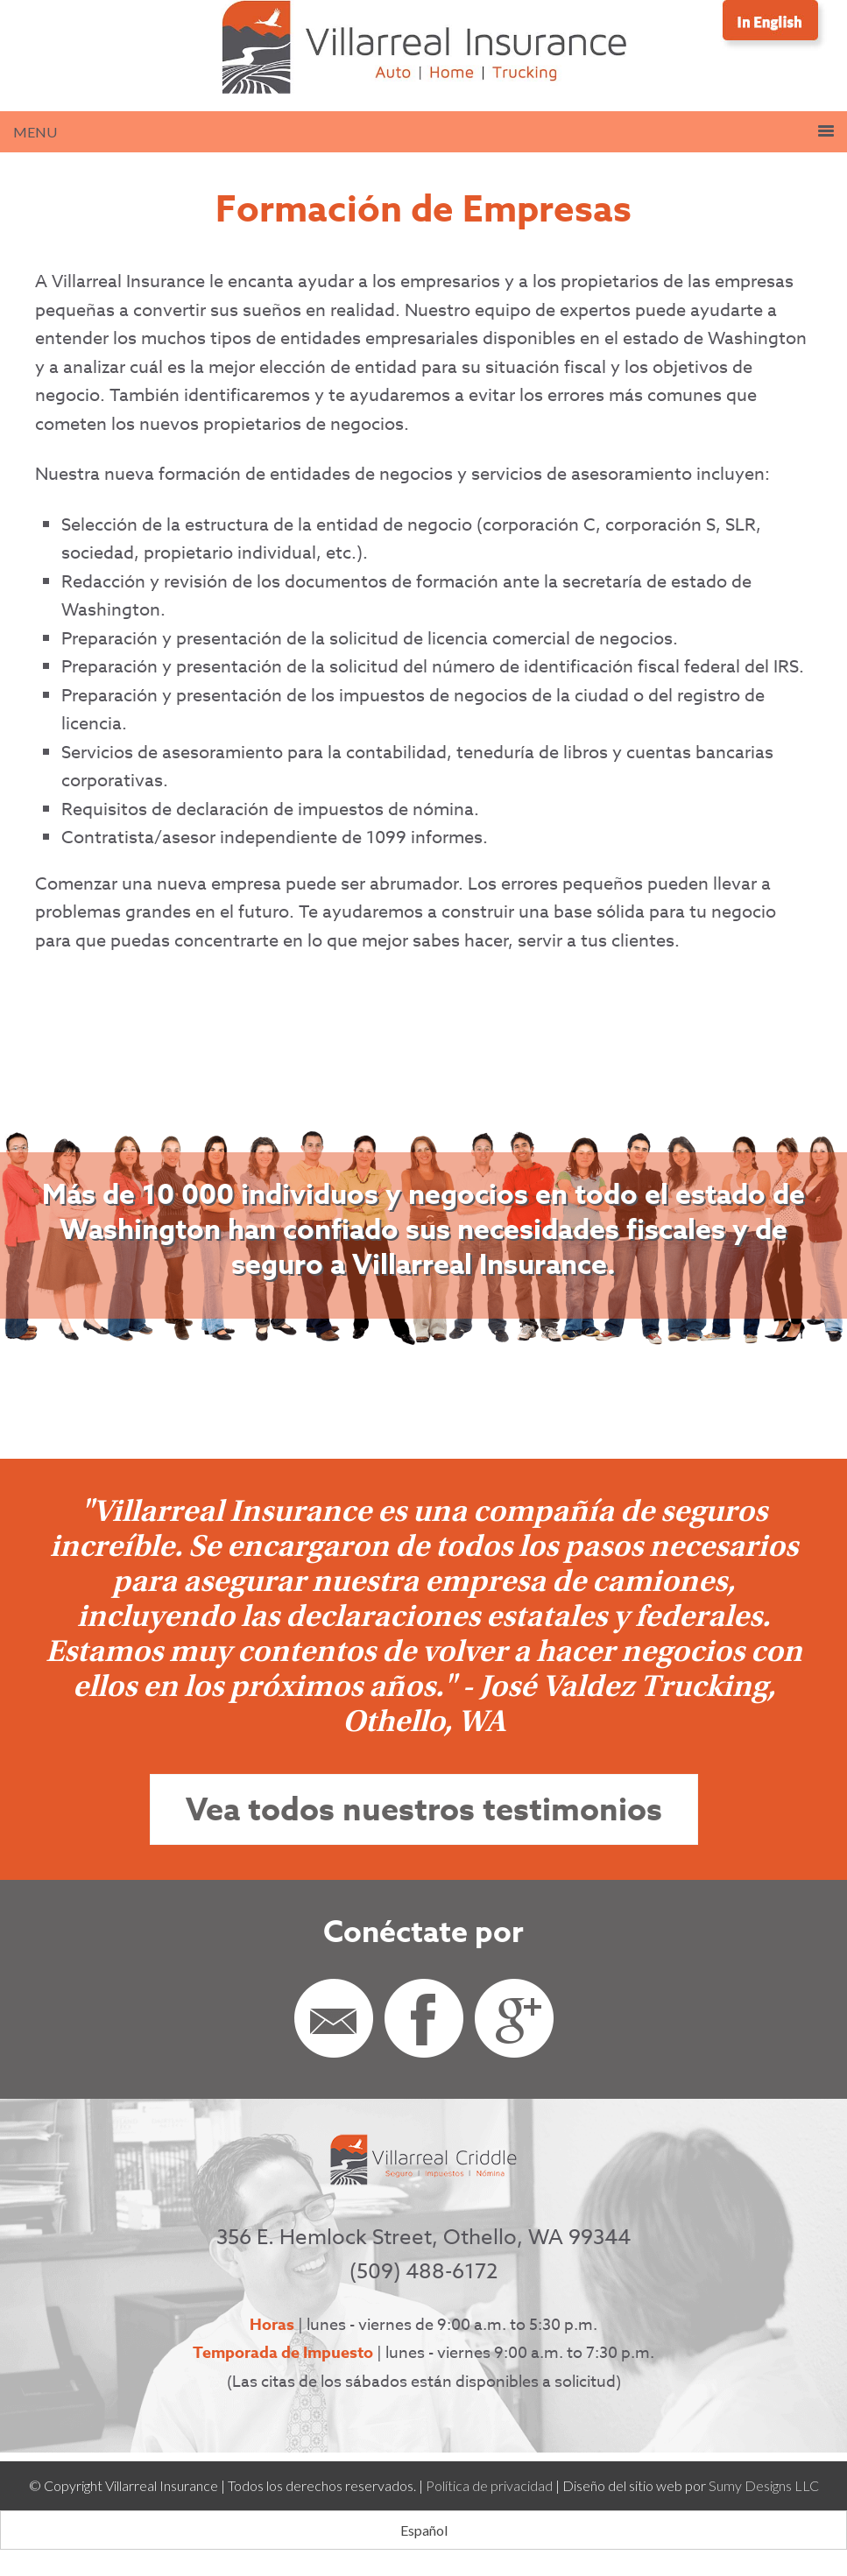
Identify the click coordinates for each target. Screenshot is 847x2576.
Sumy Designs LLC (764, 2485)
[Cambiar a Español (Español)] (424, 2530)
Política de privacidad (489, 2485)
